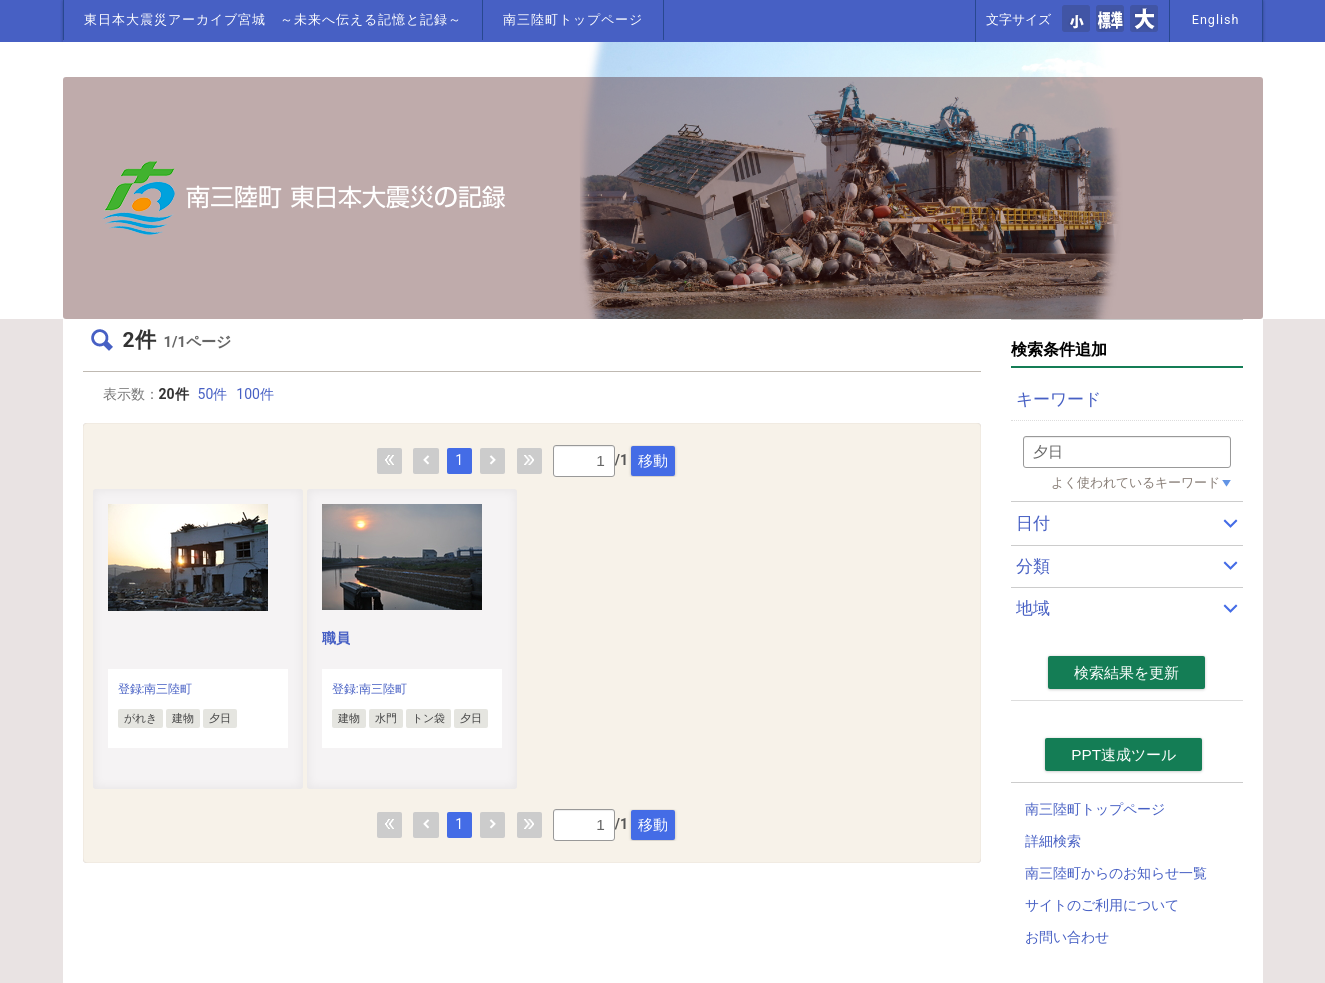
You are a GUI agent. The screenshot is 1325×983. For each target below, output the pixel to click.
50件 (213, 394)
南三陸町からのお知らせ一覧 (1116, 873)
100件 (255, 394)
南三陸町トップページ (573, 19)
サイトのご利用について (1102, 905)
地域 (1033, 608)
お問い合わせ (1067, 937)
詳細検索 (1053, 841)
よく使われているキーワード (1135, 482)
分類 (1033, 566)
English (1216, 19)
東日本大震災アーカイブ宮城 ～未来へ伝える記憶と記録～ (273, 19)
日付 (1033, 523)
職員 (336, 638)
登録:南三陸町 (155, 689)
